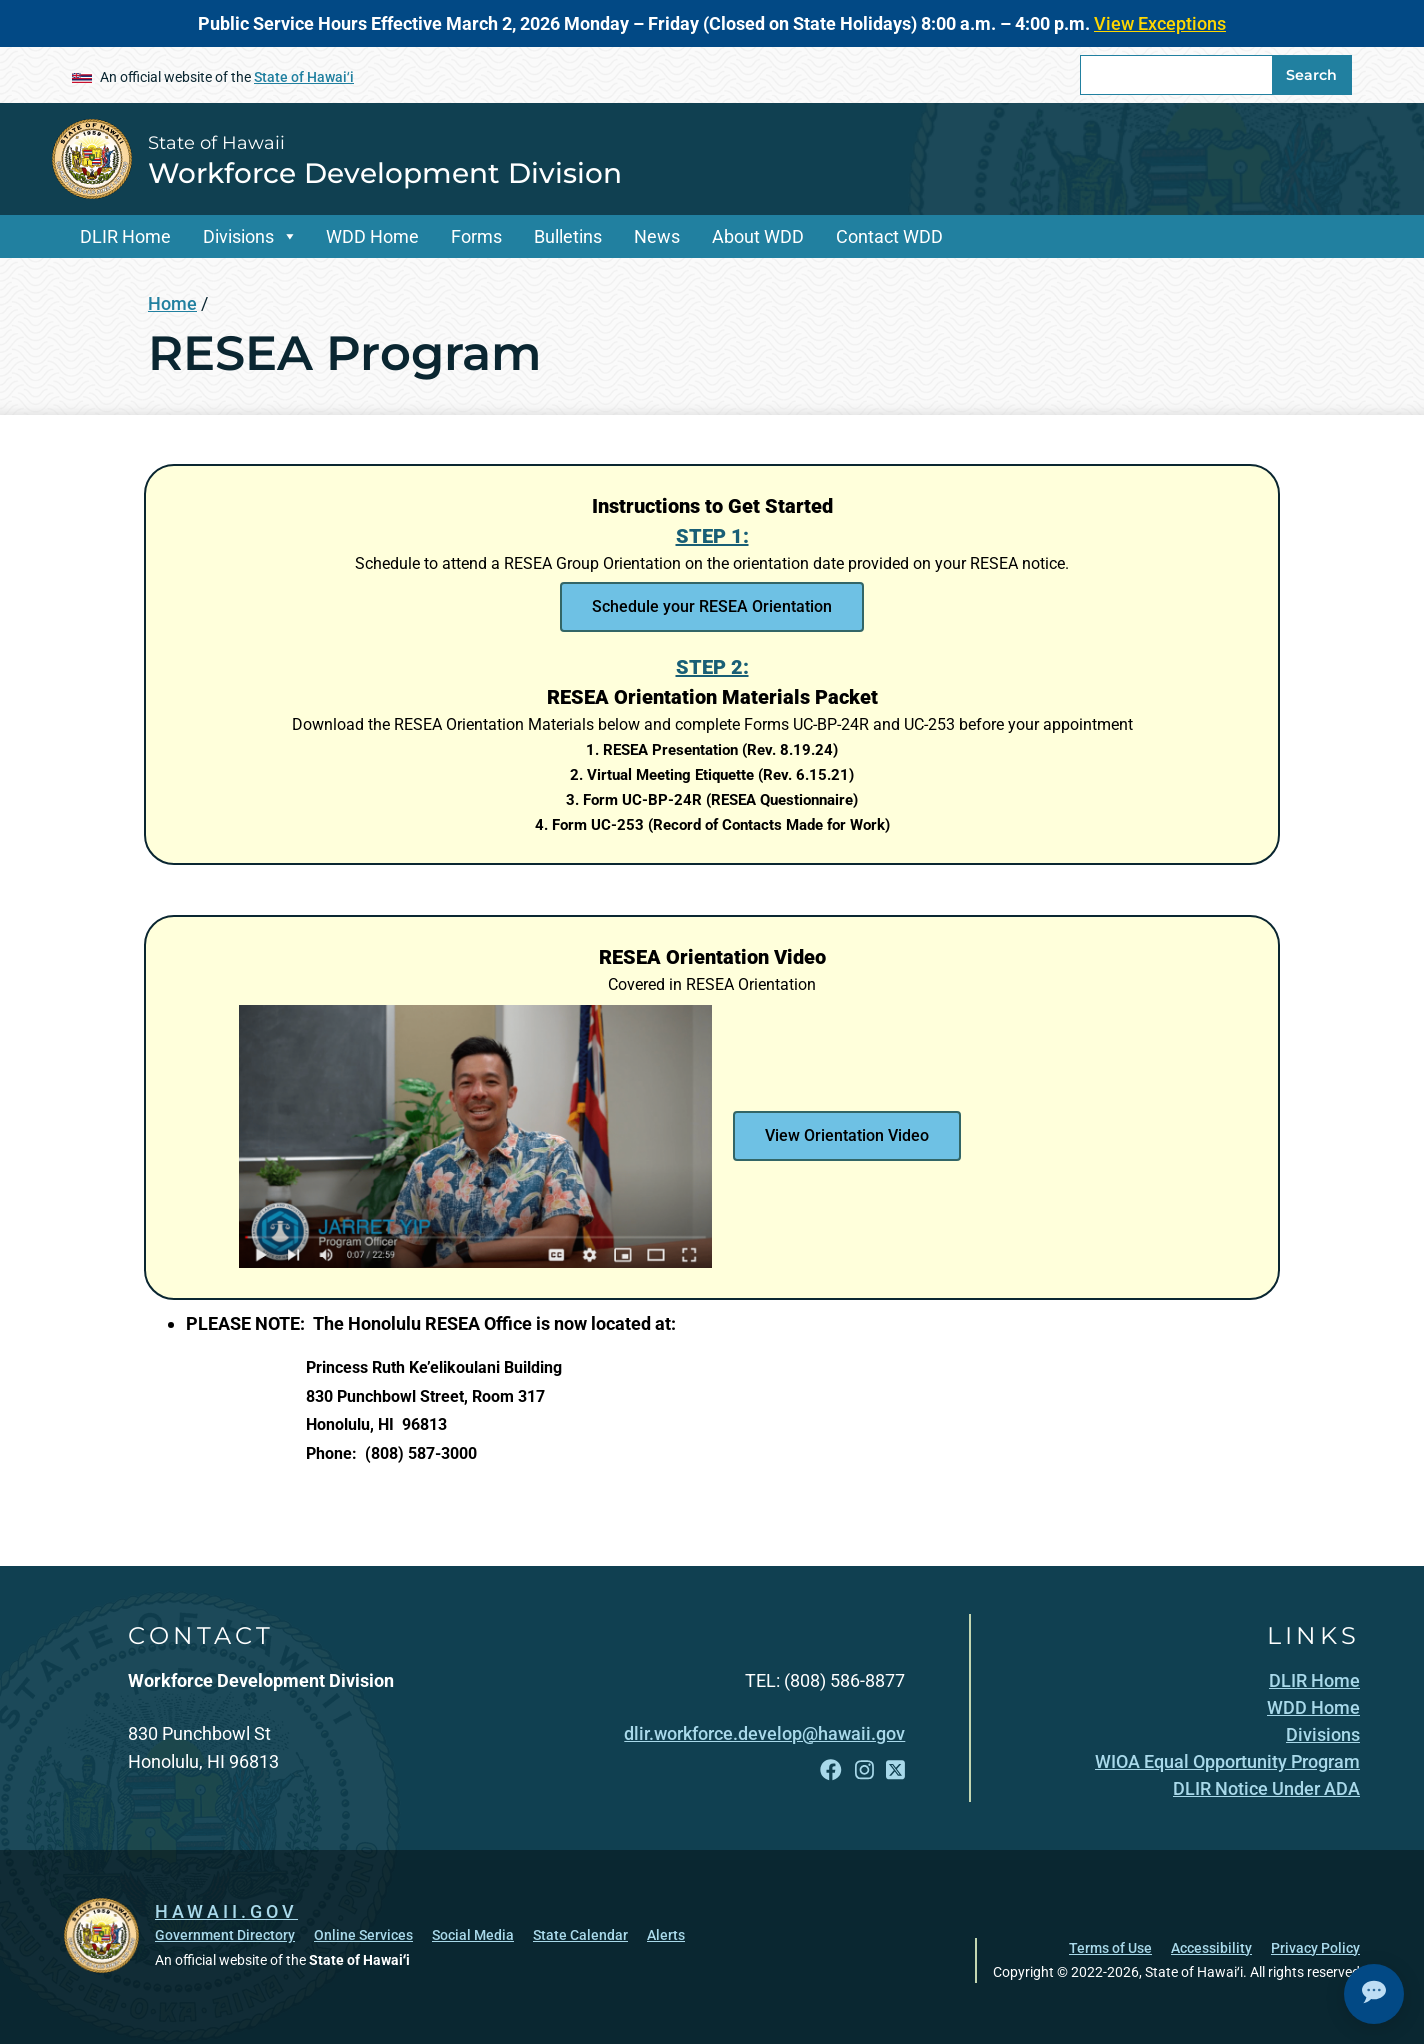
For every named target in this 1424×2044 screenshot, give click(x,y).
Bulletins (568, 236)
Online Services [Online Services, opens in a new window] (363, 1935)
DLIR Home (125, 236)
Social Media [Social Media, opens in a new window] (473, 1935)
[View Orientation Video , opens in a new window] (847, 1136)
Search (1311, 75)
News (657, 236)
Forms (476, 236)
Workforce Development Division (385, 173)
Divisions (238, 236)
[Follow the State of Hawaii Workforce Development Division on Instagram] (864, 1770)
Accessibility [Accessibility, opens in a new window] (1211, 1948)
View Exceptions (1160, 23)
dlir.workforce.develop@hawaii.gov (764, 1733)
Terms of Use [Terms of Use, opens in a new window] (1110, 1948)
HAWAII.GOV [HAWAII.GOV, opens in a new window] (226, 1911)
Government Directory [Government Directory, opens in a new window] (225, 1935)
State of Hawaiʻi (304, 77)
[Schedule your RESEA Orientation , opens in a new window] (712, 607)
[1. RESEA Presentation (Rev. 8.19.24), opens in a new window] (712, 750)
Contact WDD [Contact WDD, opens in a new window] (889, 236)
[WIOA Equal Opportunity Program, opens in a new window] (1227, 1761)
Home (172, 303)
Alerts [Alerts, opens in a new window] (666, 1935)
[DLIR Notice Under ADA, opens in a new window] (1266, 1788)
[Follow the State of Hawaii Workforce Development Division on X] (895, 1770)
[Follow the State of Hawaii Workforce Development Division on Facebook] (831, 1770)
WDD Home (372, 236)
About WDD (758, 236)
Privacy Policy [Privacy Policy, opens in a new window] (1315, 1948)
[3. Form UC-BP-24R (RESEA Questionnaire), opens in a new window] (712, 800)
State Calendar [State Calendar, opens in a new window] (580, 1935)
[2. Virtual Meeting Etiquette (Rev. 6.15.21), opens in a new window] (712, 775)
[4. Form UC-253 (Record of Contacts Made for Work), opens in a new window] (712, 825)
